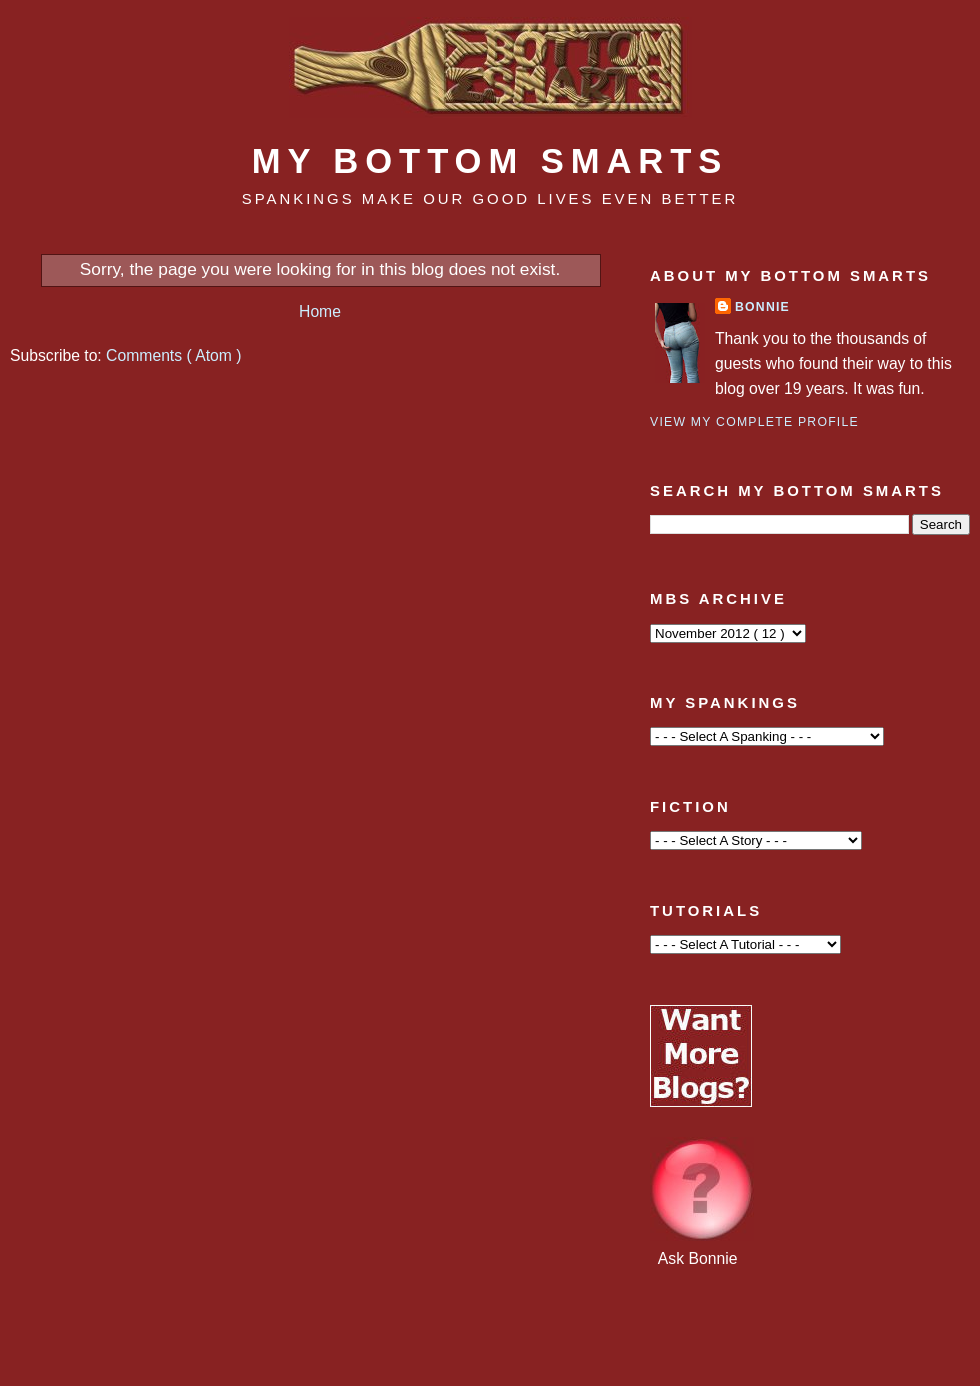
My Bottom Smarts (490, 161)
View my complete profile (754, 422)
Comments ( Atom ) (173, 355)
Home (320, 311)
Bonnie (762, 307)
